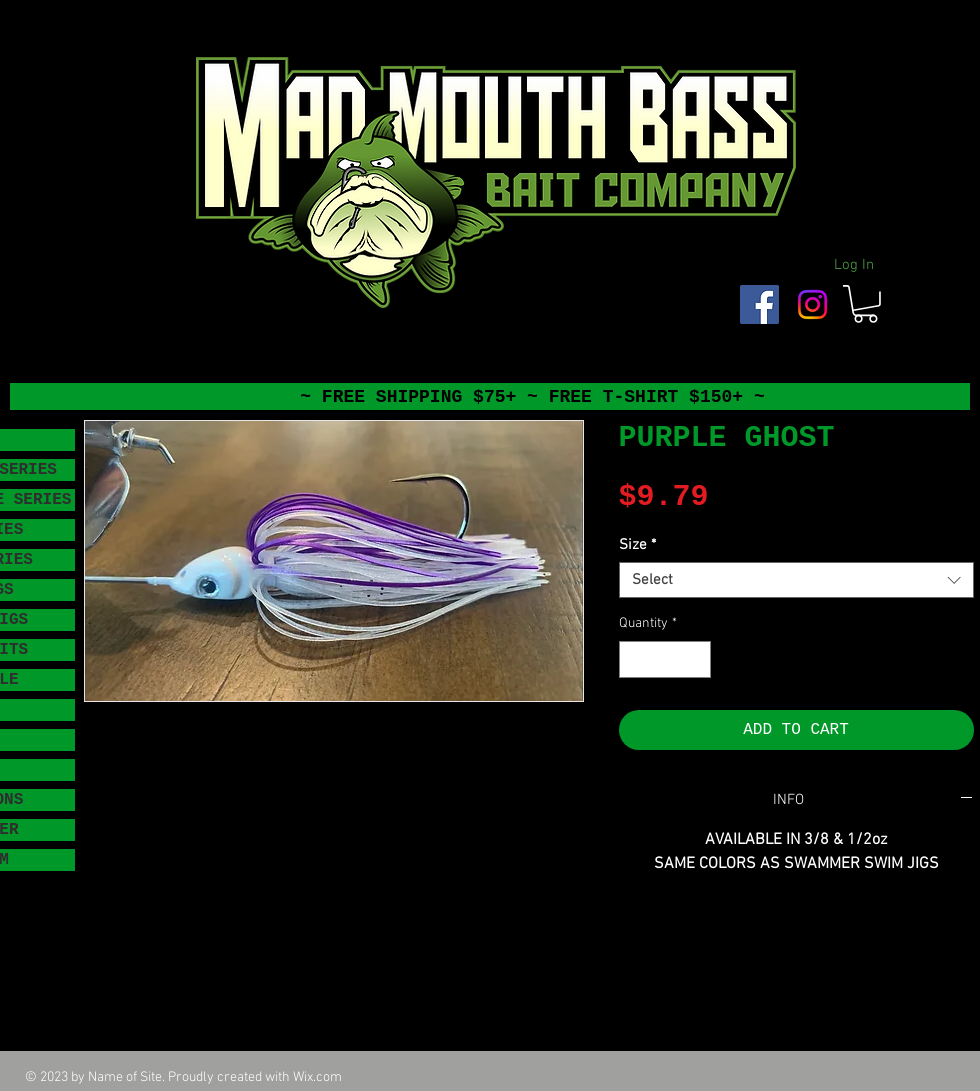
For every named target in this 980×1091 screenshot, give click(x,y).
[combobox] (796, 580)
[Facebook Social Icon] (759, 304)
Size (637, 545)
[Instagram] (812, 304)
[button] (865, 304)
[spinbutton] (665, 659)
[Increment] (695, 659)
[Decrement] (634, 659)
